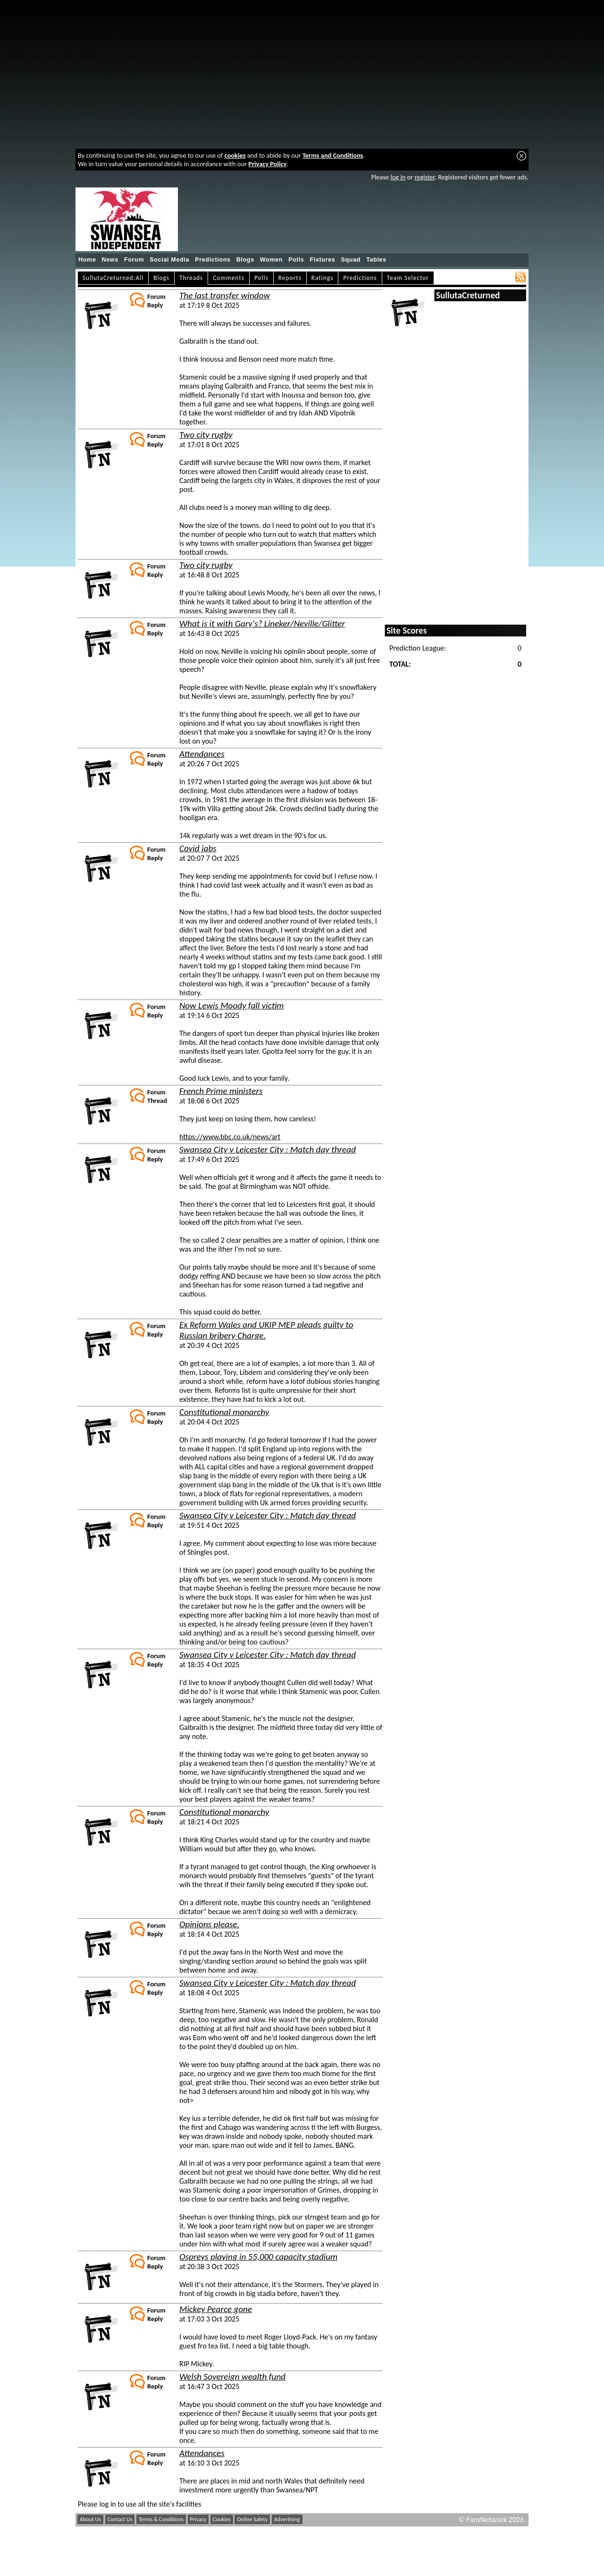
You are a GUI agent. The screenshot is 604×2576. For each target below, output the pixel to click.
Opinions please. (209, 1924)
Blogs (245, 259)
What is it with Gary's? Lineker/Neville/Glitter (262, 623)
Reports (290, 278)
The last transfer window (224, 295)
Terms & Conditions (161, 2519)
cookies (235, 155)
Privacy (198, 2519)
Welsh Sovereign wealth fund (232, 2376)
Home (87, 259)
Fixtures (322, 259)
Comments (228, 278)
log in (397, 177)
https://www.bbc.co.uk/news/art (229, 1136)
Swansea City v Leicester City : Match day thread (267, 1149)
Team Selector (408, 278)
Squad (351, 259)
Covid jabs (198, 848)
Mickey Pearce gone (215, 2309)
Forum (134, 259)
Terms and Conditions (332, 155)
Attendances (202, 753)
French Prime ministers (220, 1090)
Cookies (222, 2519)
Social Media (169, 259)
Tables (376, 259)
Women (271, 259)
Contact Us (120, 2519)
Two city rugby (206, 434)
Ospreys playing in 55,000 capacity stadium (258, 2256)
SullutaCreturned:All (113, 278)
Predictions (213, 259)
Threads (191, 278)
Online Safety (252, 2519)
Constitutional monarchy (224, 1412)
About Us (90, 2519)
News (110, 259)
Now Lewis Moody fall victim (231, 1005)
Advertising (287, 2519)
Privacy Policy (267, 164)
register (424, 177)
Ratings (322, 278)
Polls (296, 259)
